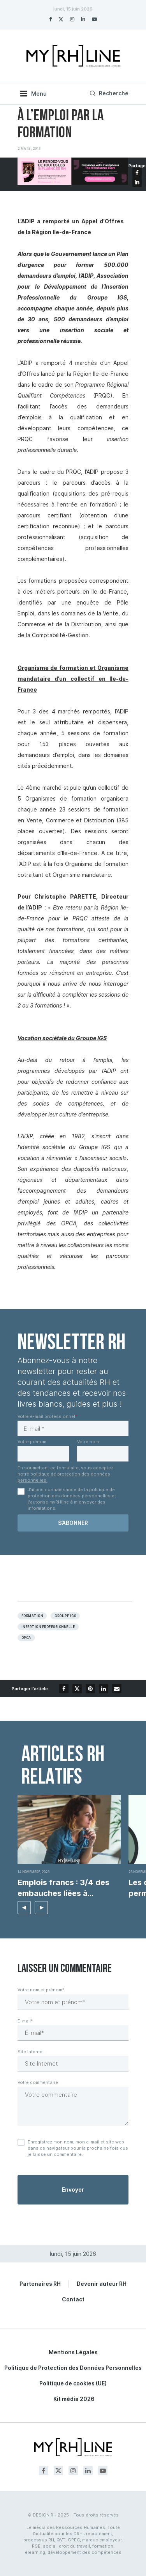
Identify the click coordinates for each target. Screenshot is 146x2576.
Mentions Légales (73, 2352)
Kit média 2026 (74, 2399)
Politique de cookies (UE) (73, 2383)
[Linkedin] (83, 19)
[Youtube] (94, 19)
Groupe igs (65, 1616)
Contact (73, 2299)
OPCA (26, 1638)
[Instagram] (72, 19)
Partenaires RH (40, 2283)
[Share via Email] (116, 1688)
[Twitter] (60, 19)
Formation (32, 1616)
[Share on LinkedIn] (137, 182)
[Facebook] (50, 19)
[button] (24, 1907)
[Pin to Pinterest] (90, 1688)
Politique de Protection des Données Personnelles (73, 2367)
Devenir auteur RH (102, 2283)
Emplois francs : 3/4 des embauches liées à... (63, 1888)
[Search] (108, 93)
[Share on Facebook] (137, 172)
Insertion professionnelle (48, 1627)
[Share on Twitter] (77, 1688)
